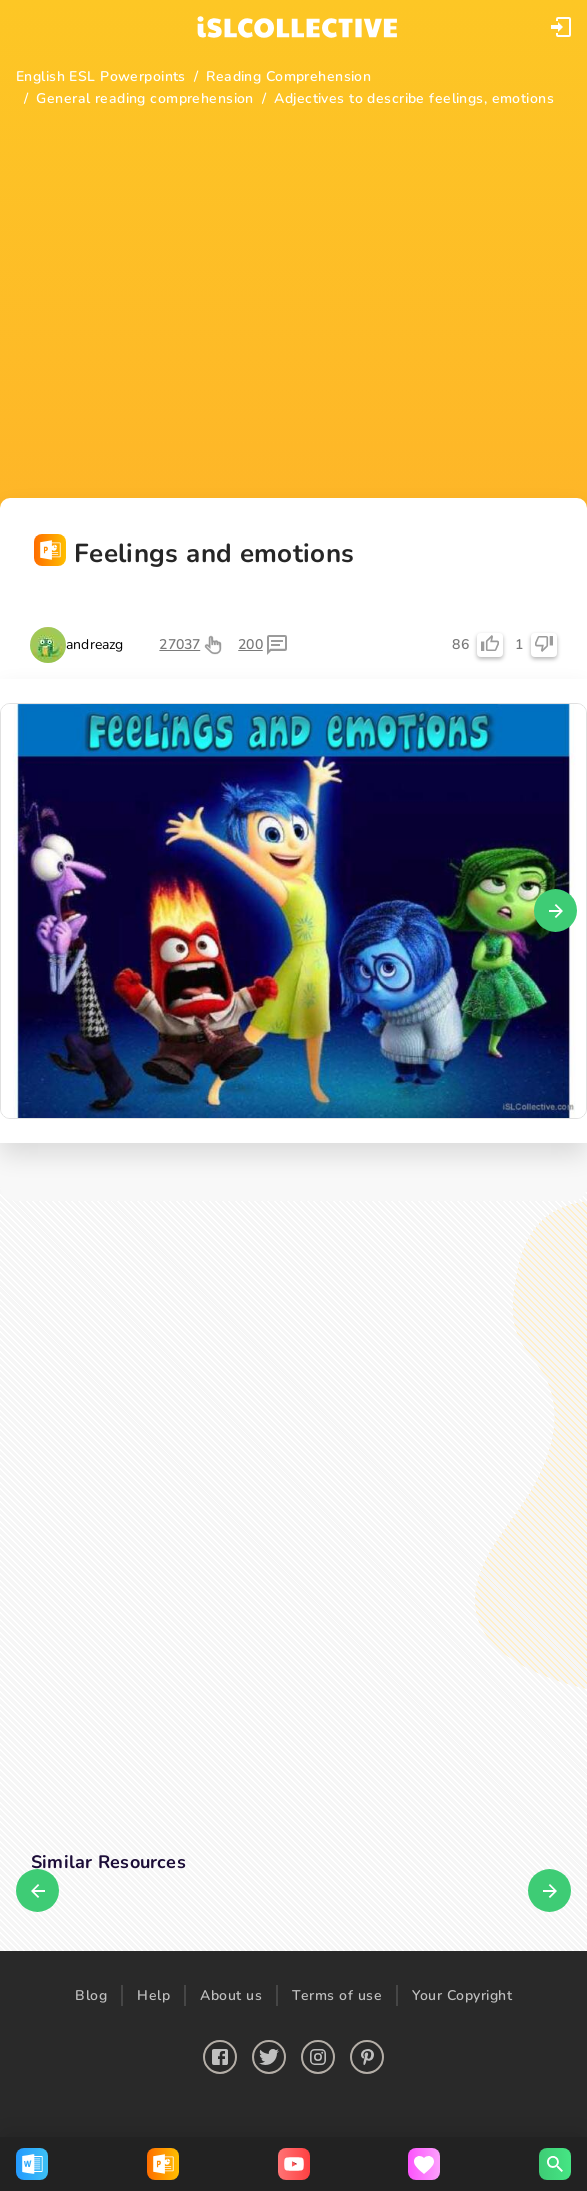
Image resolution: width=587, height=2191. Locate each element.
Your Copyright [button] (462, 1995)
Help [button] (153, 1995)
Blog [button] (91, 1995)
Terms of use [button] (337, 1995)
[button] (561, 27)
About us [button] (231, 1995)
